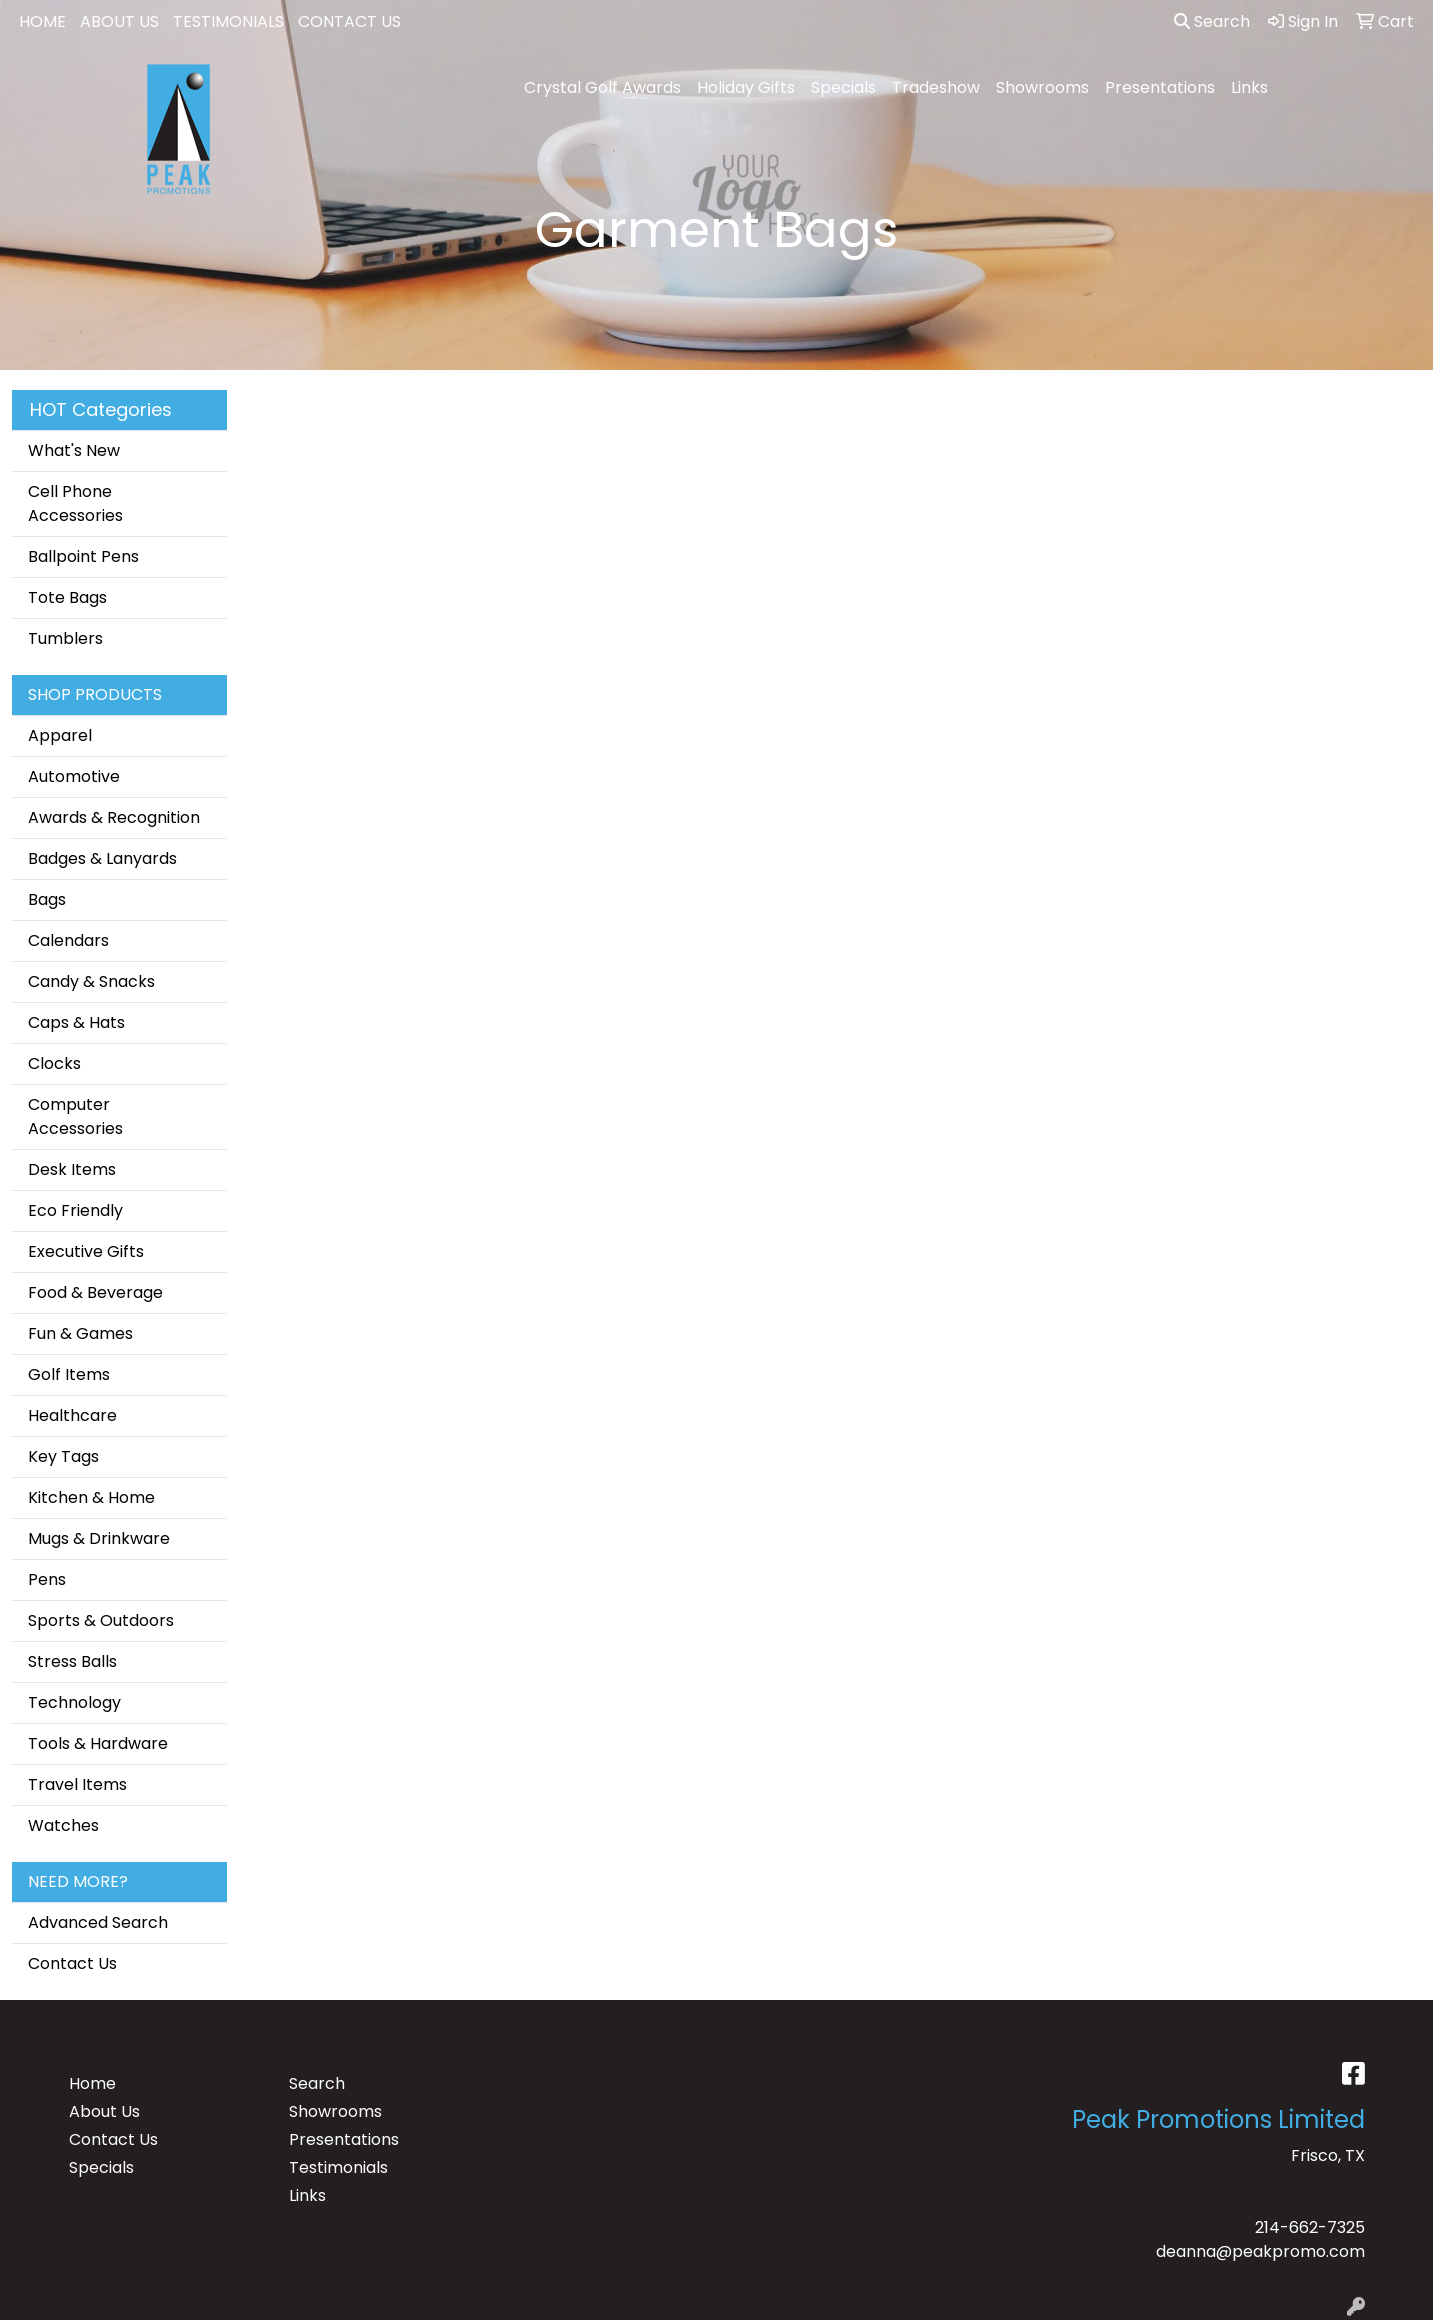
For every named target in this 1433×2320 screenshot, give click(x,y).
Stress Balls (72, 1661)
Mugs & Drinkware (99, 1538)
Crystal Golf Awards (602, 87)
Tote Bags (67, 597)
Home (92, 2083)
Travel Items (77, 1784)
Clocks (54, 1063)
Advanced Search (98, 1922)
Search (1212, 21)
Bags (47, 899)
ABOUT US (119, 21)
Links (1249, 87)
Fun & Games (80, 1333)
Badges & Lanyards (102, 858)
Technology (74, 1702)
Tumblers (65, 638)
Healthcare (72, 1415)
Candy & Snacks (91, 981)
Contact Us (72, 1963)
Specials (843, 87)
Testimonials (338, 2167)
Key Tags (63, 1456)
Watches (63, 1825)
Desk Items (72, 1169)
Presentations (1160, 87)
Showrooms (1042, 87)
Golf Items (69, 1374)
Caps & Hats (76, 1022)
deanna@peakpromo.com (1260, 2251)
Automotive (74, 776)
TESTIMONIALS (228, 21)
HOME (42, 21)
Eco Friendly (75, 1210)
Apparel (60, 735)
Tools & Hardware (98, 1743)
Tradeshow (936, 87)
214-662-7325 (1310, 2227)
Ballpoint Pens (83, 556)
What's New (74, 450)
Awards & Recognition (114, 817)
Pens (47, 1579)
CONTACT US (349, 21)
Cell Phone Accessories (75, 503)
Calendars (68, 940)
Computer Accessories (75, 1116)
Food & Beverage (95, 1292)
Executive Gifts (86, 1251)
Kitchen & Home (91, 1497)
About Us (104, 2111)
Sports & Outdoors (101, 1620)
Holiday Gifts (746, 87)
